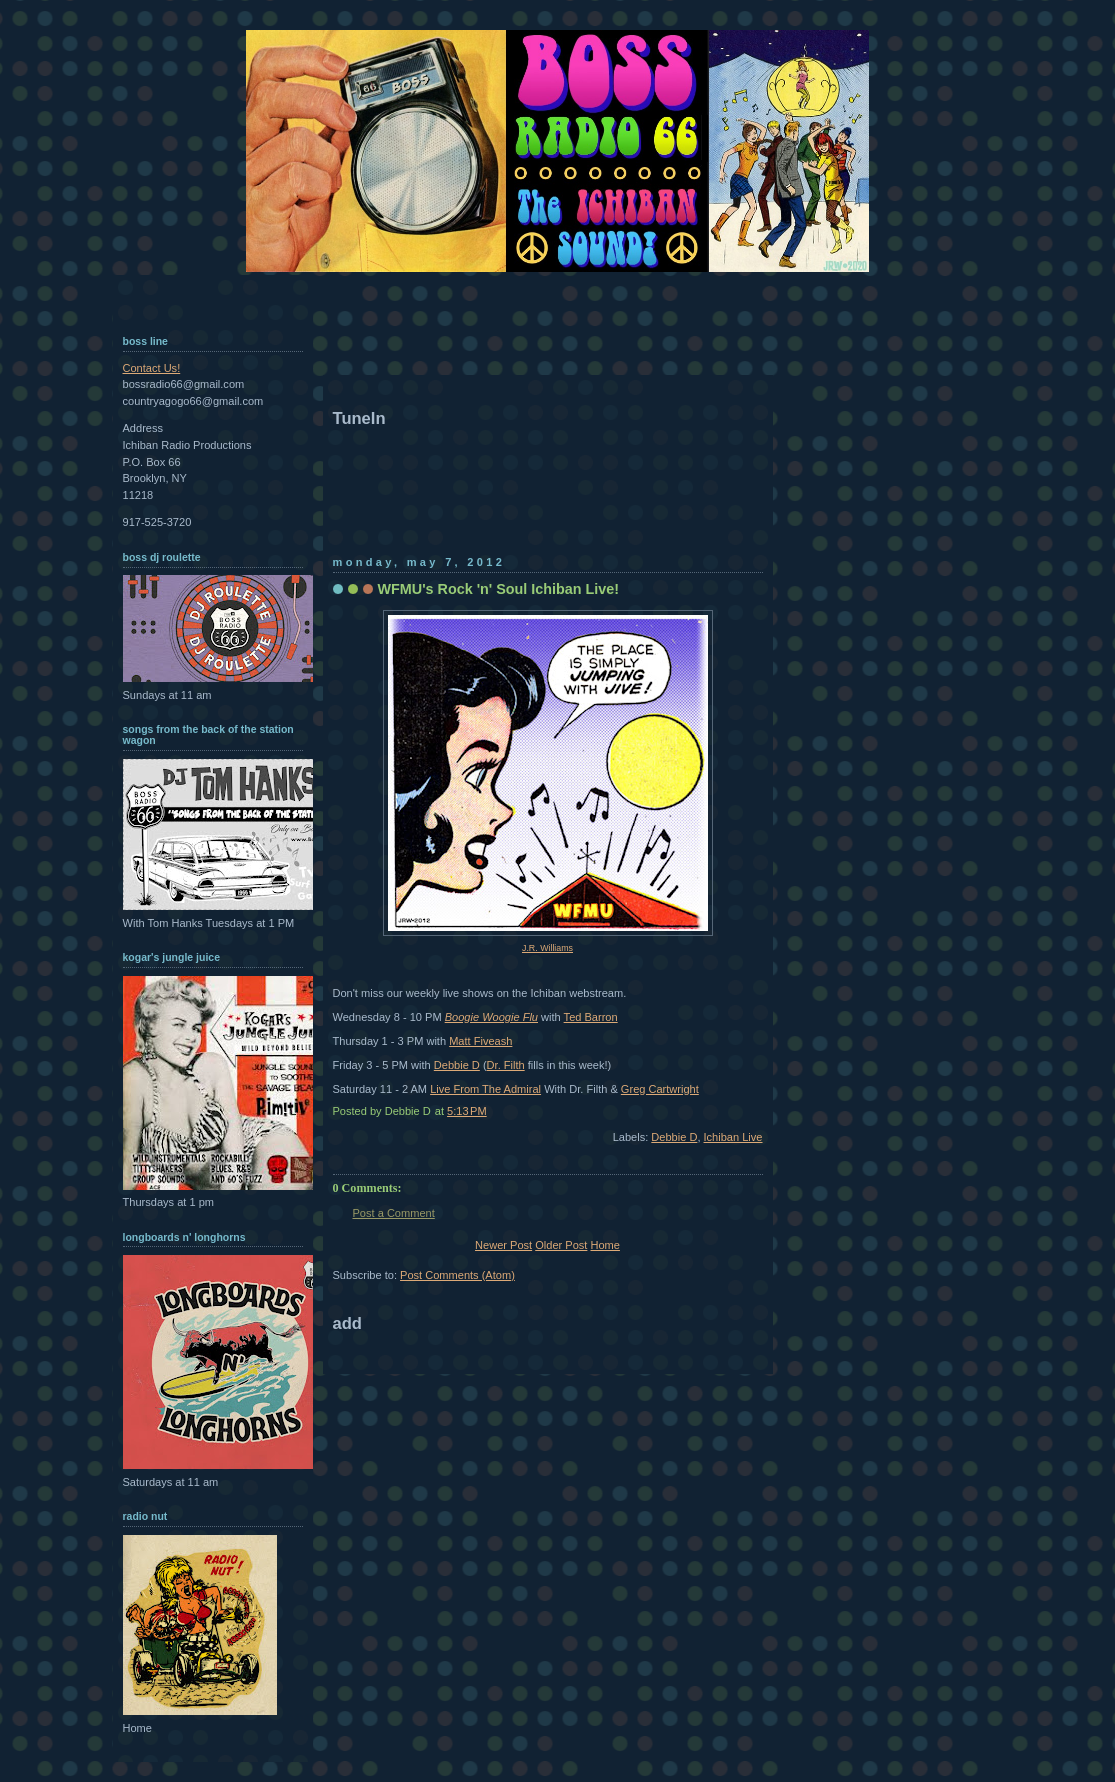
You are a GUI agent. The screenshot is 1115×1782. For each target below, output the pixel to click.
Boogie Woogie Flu (491, 1017)
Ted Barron (591, 1017)
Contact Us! (152, 368)
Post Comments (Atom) (457, 1275)
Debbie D (457, 1065)
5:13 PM (467, 1111)
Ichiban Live (733, 1137)
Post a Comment (394, 1213)
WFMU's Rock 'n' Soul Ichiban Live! (499, 589)
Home (604, 1245)
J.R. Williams (547, 948)
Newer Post (503, 1245)
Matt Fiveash (480, 1041)
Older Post (561, 1245)
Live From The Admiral (485, 1089)
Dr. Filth (506, 1065)
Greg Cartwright (660, 1089)
